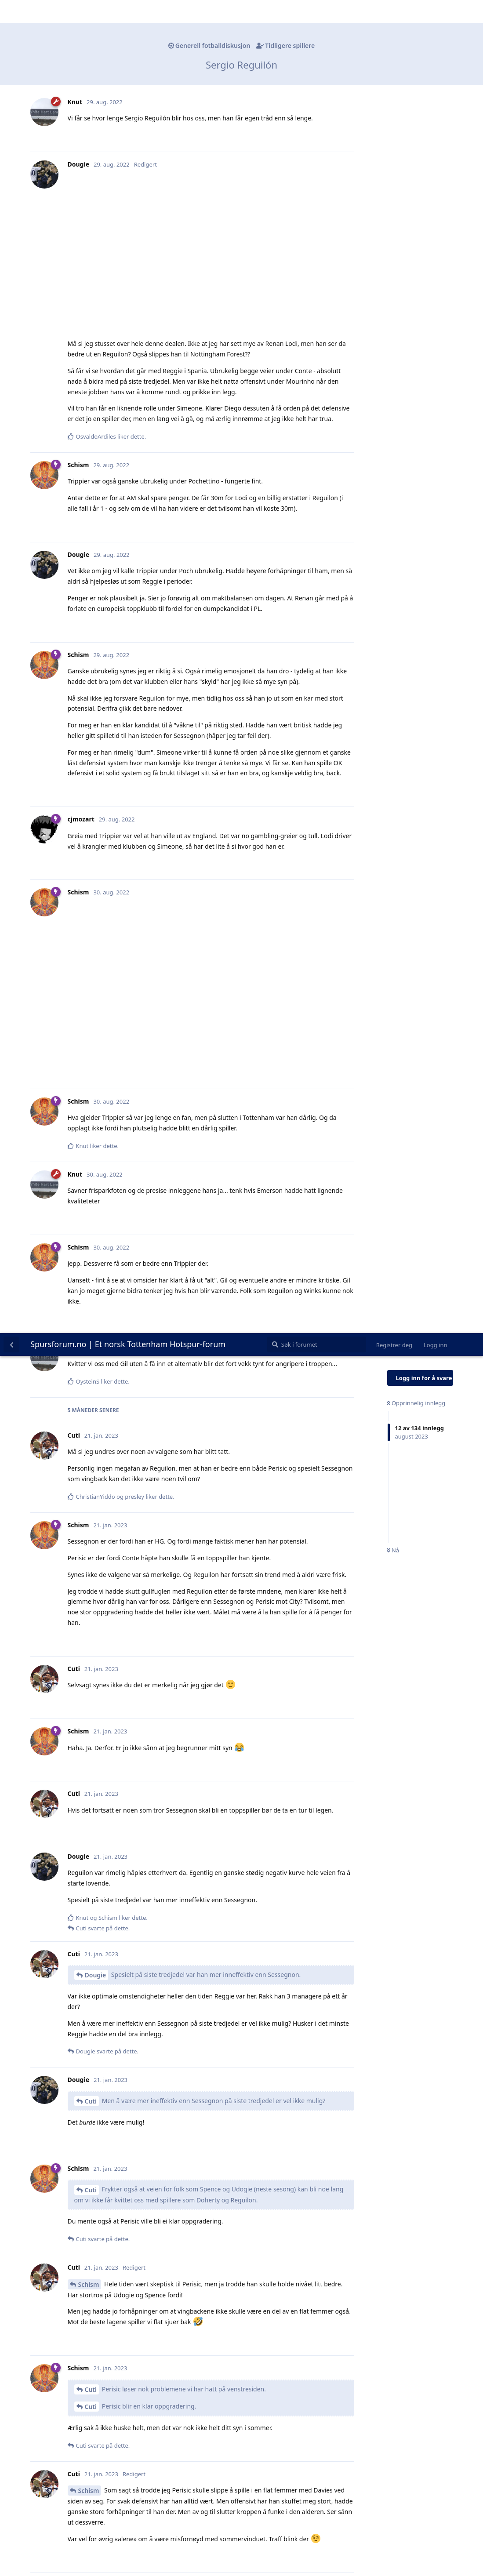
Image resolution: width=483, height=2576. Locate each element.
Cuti (91, 768)
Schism (88, 951)
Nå (393, 218)
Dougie (95, 642)
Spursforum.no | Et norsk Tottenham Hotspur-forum (127, 11)
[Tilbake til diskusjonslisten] (11, 11)
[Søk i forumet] (316, 11)
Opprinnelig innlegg (416, 70)
